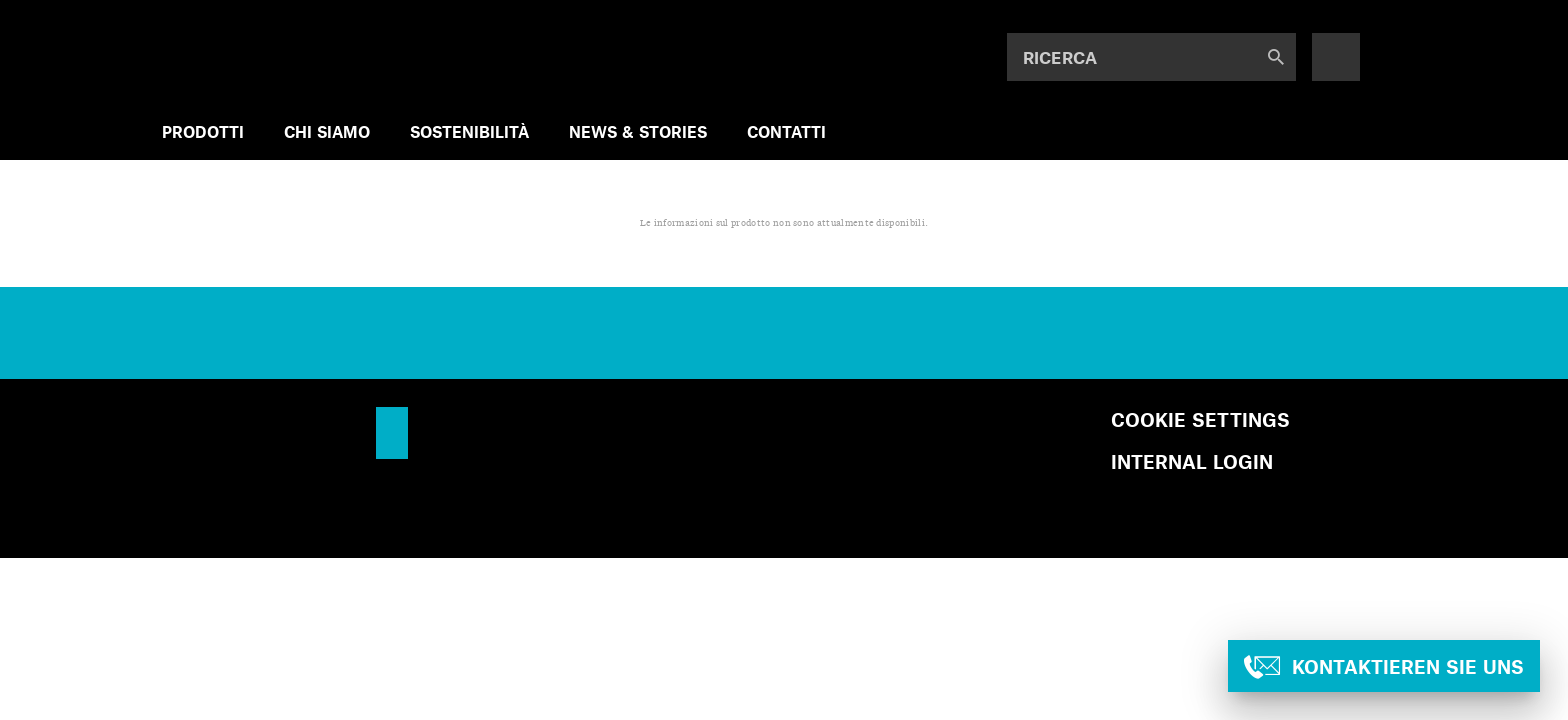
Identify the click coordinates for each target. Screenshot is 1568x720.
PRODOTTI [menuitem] (203, 131)
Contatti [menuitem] (786, 131)
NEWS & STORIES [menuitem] (638, 131)
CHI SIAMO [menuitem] (327, 131)
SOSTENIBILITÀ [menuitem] (469, 131)
